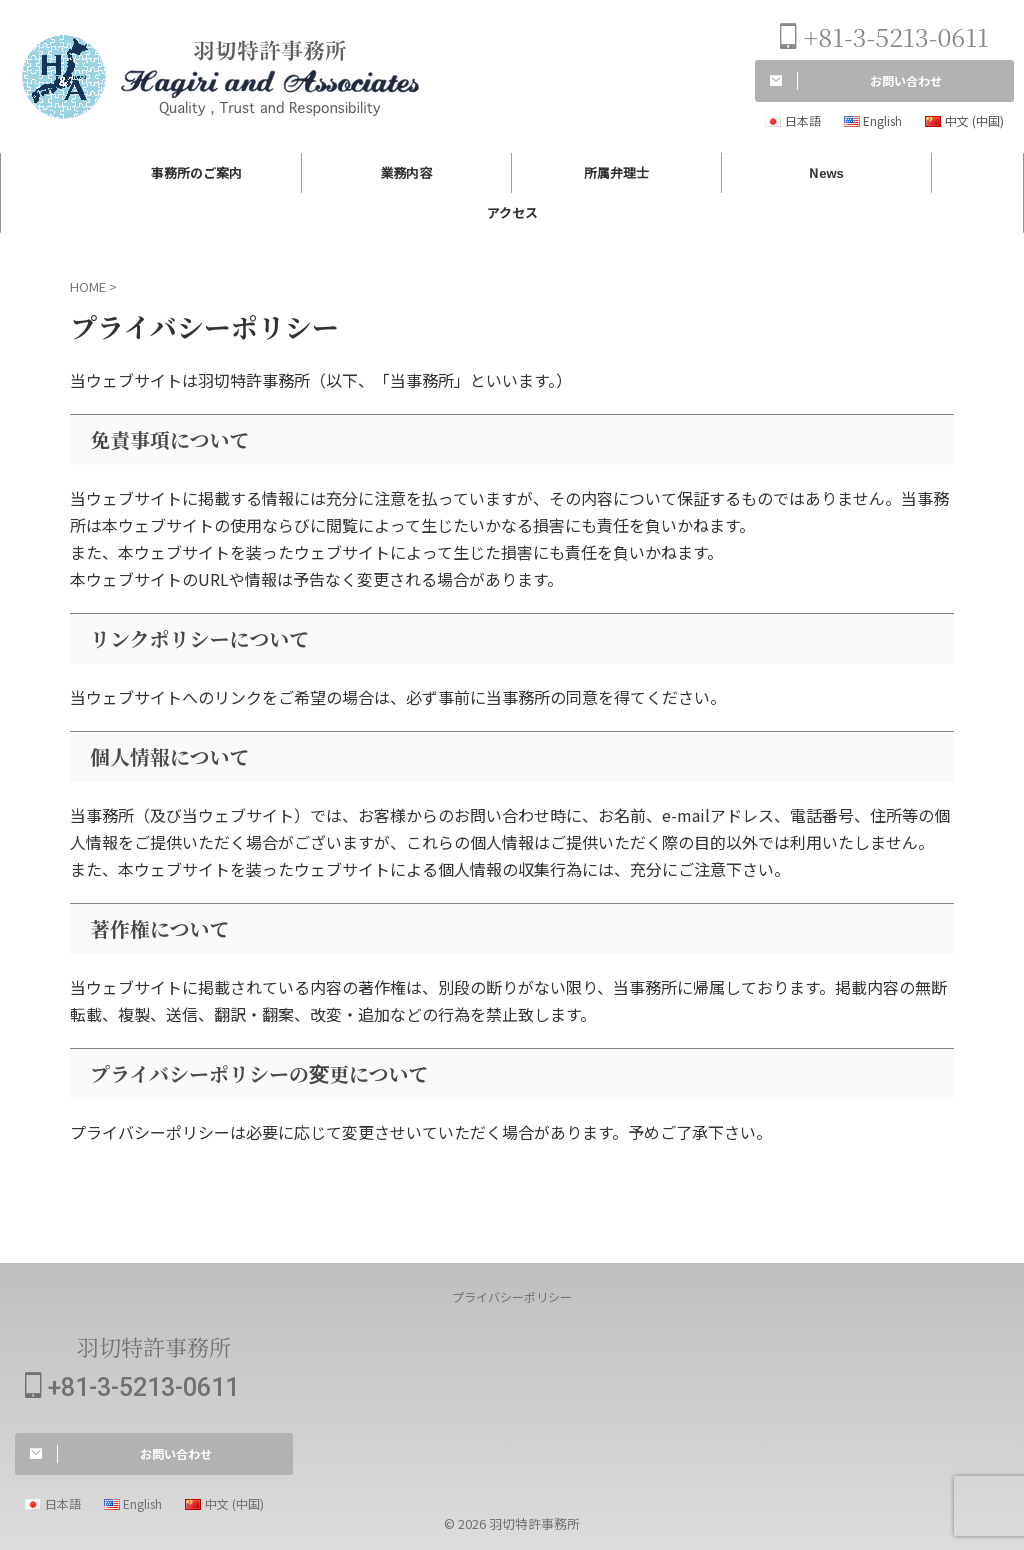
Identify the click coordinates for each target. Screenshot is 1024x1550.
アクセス (512, 212)
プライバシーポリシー (512, 1296)
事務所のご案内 (196, 172)
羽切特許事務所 (154, 1346)
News (826, 172)
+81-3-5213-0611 (884, 36)
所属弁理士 (616, 172)
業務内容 (406, 172)
